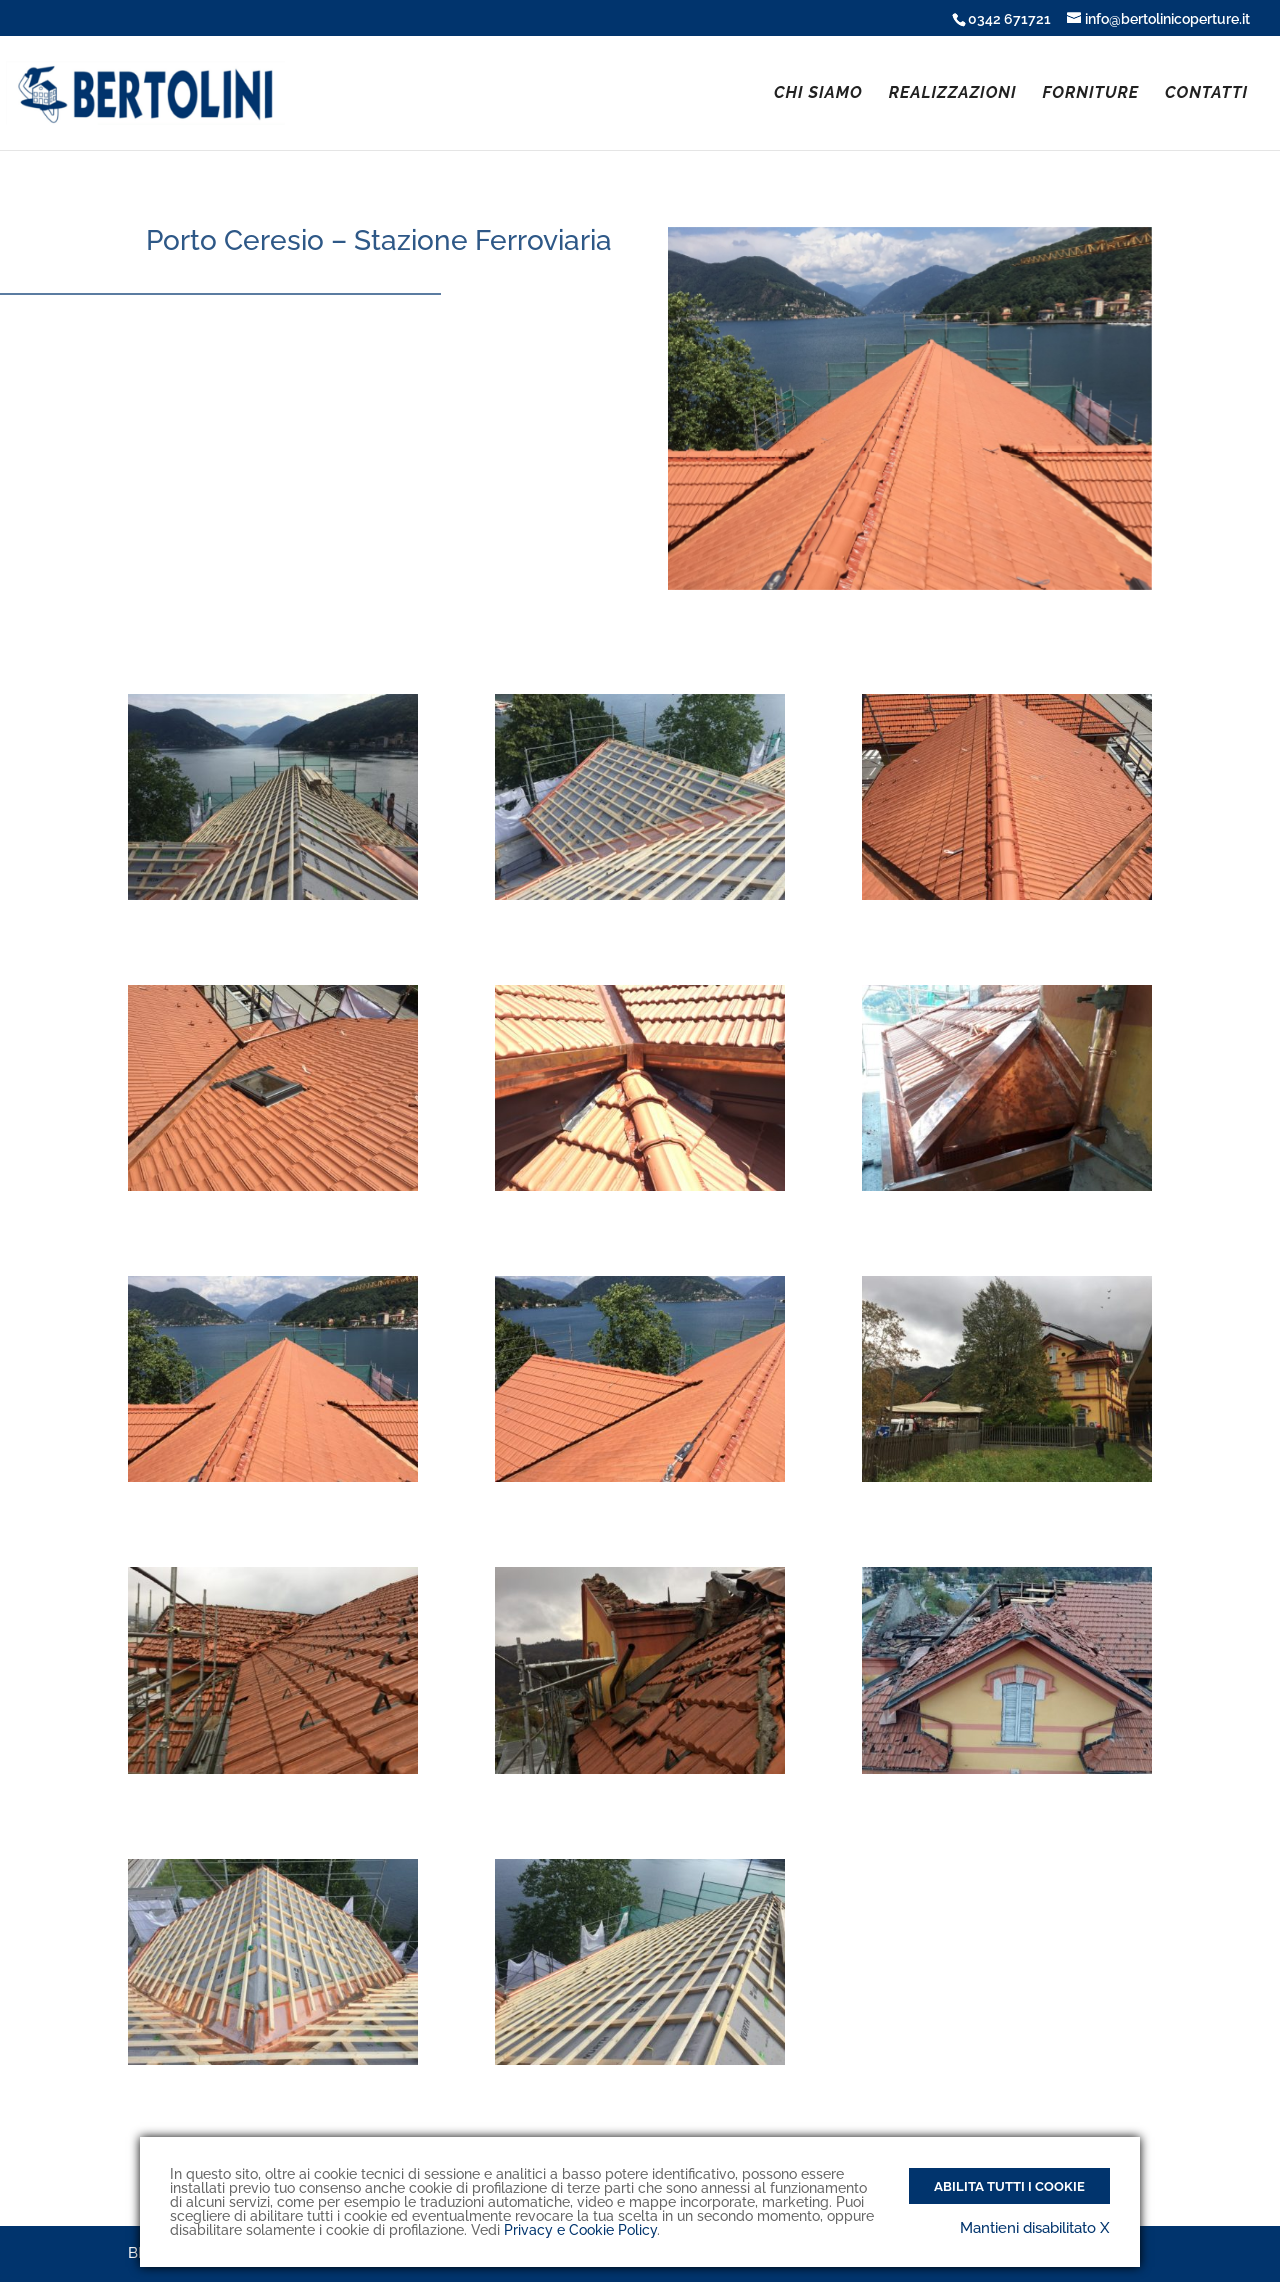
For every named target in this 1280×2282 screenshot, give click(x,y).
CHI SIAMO (818, 94)
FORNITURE (1091, 94)
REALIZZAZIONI (953, 94)
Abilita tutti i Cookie (1009, 2186)
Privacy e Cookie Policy (580, 2230)
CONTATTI (1206, 94)
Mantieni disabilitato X (1035, 2228)
